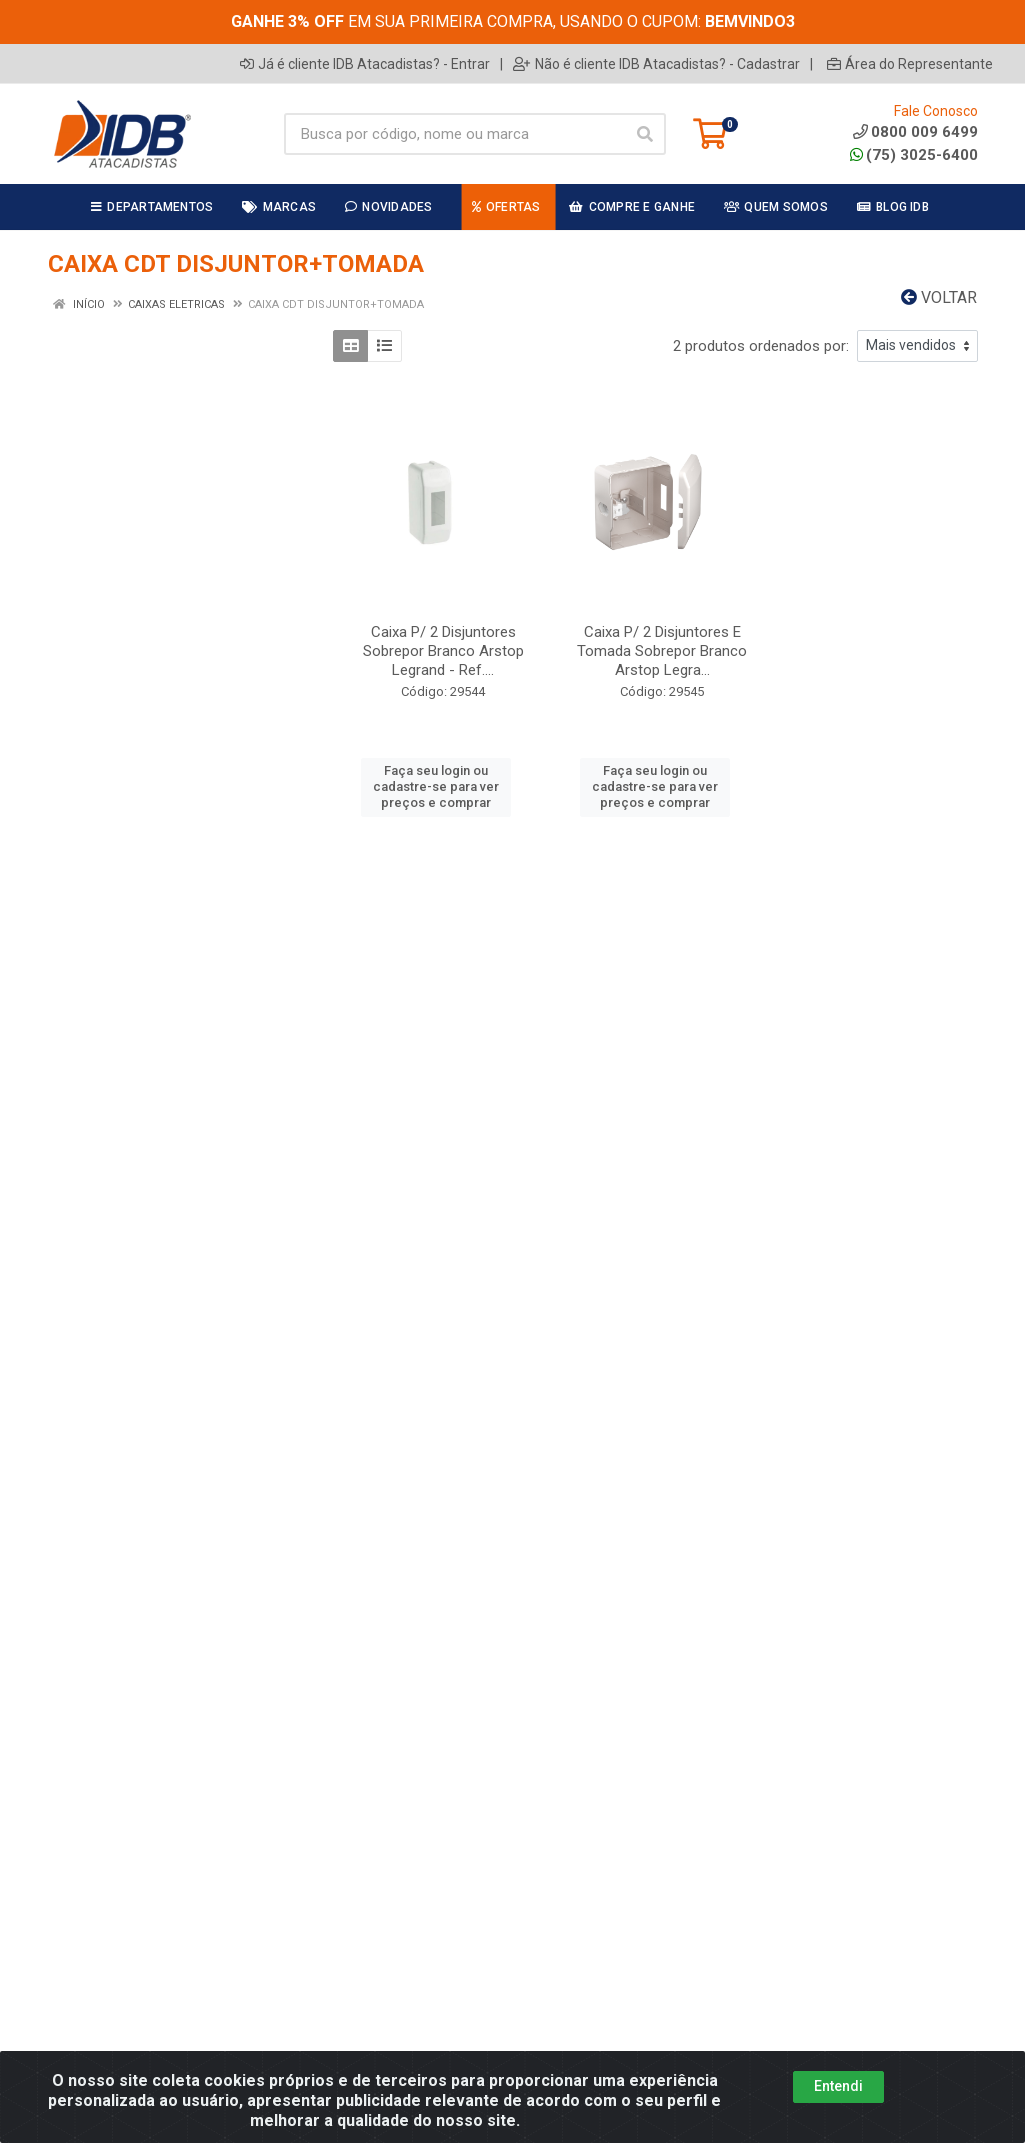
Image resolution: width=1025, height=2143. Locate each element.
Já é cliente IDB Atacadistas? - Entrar (365, 64)
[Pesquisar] (645, 134)
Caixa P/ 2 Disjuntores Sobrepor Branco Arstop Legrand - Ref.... (443, 651)
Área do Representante (910, 64)
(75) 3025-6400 (914, 155)
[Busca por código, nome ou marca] (454, 134)
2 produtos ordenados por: (761, 346)
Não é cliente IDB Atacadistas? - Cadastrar (656, 64)
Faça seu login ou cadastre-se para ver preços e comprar (436, 787)
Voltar (939, 297)
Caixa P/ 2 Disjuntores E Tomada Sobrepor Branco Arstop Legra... (662, 651)
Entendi (838, 2086)
